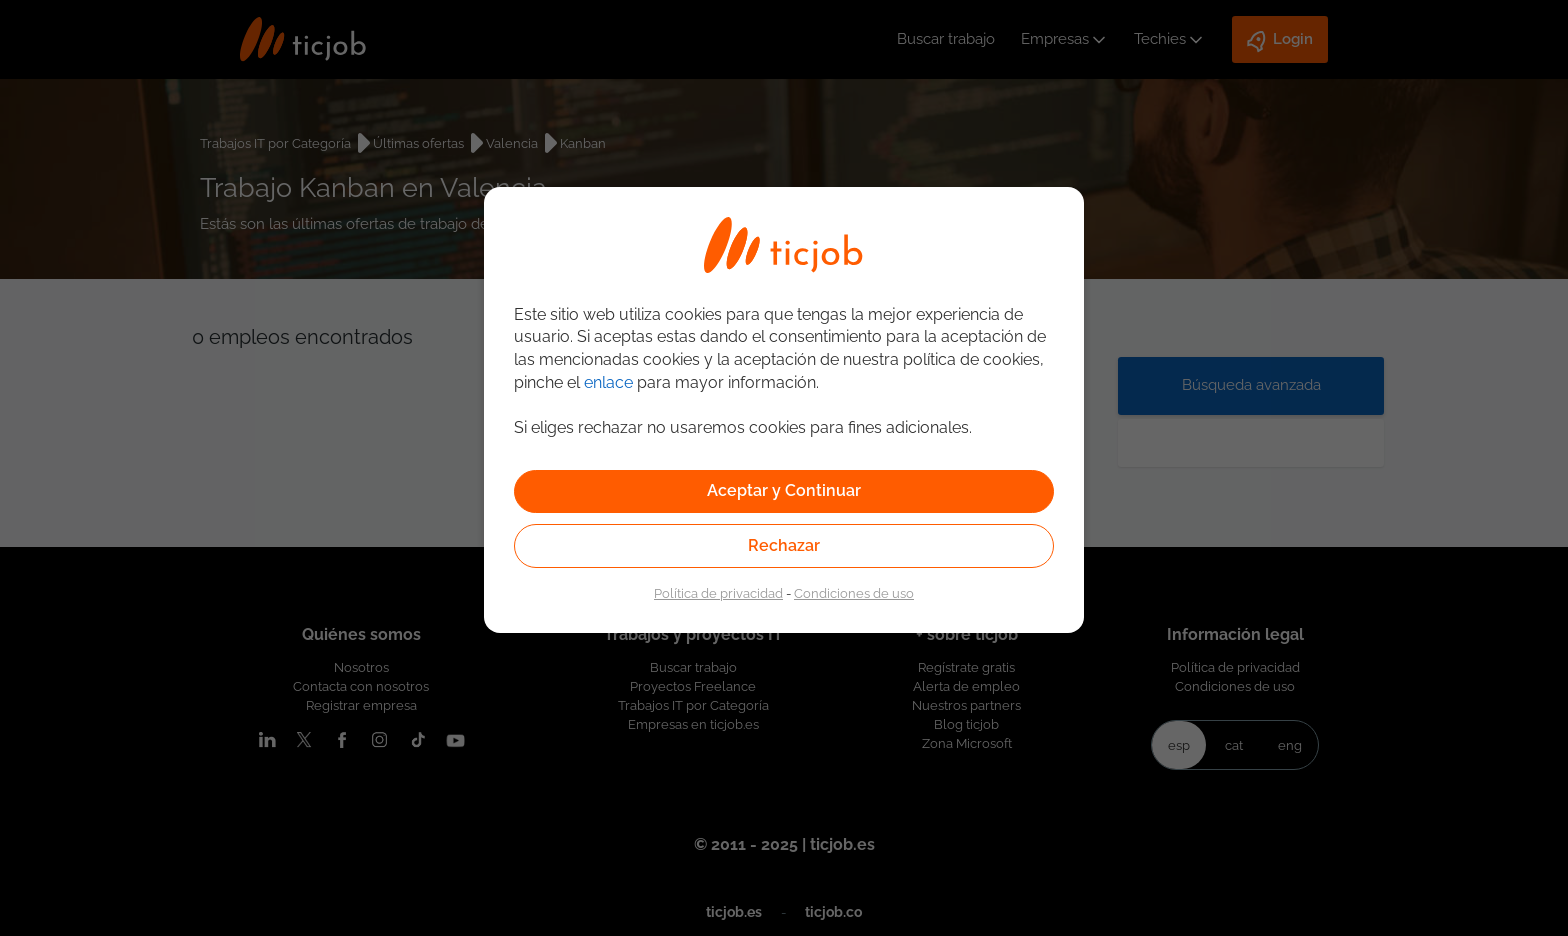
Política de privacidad (718, 593)
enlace (608, 382)
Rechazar (784, 545)
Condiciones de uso (854, 593)
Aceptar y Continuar (784, 490)
